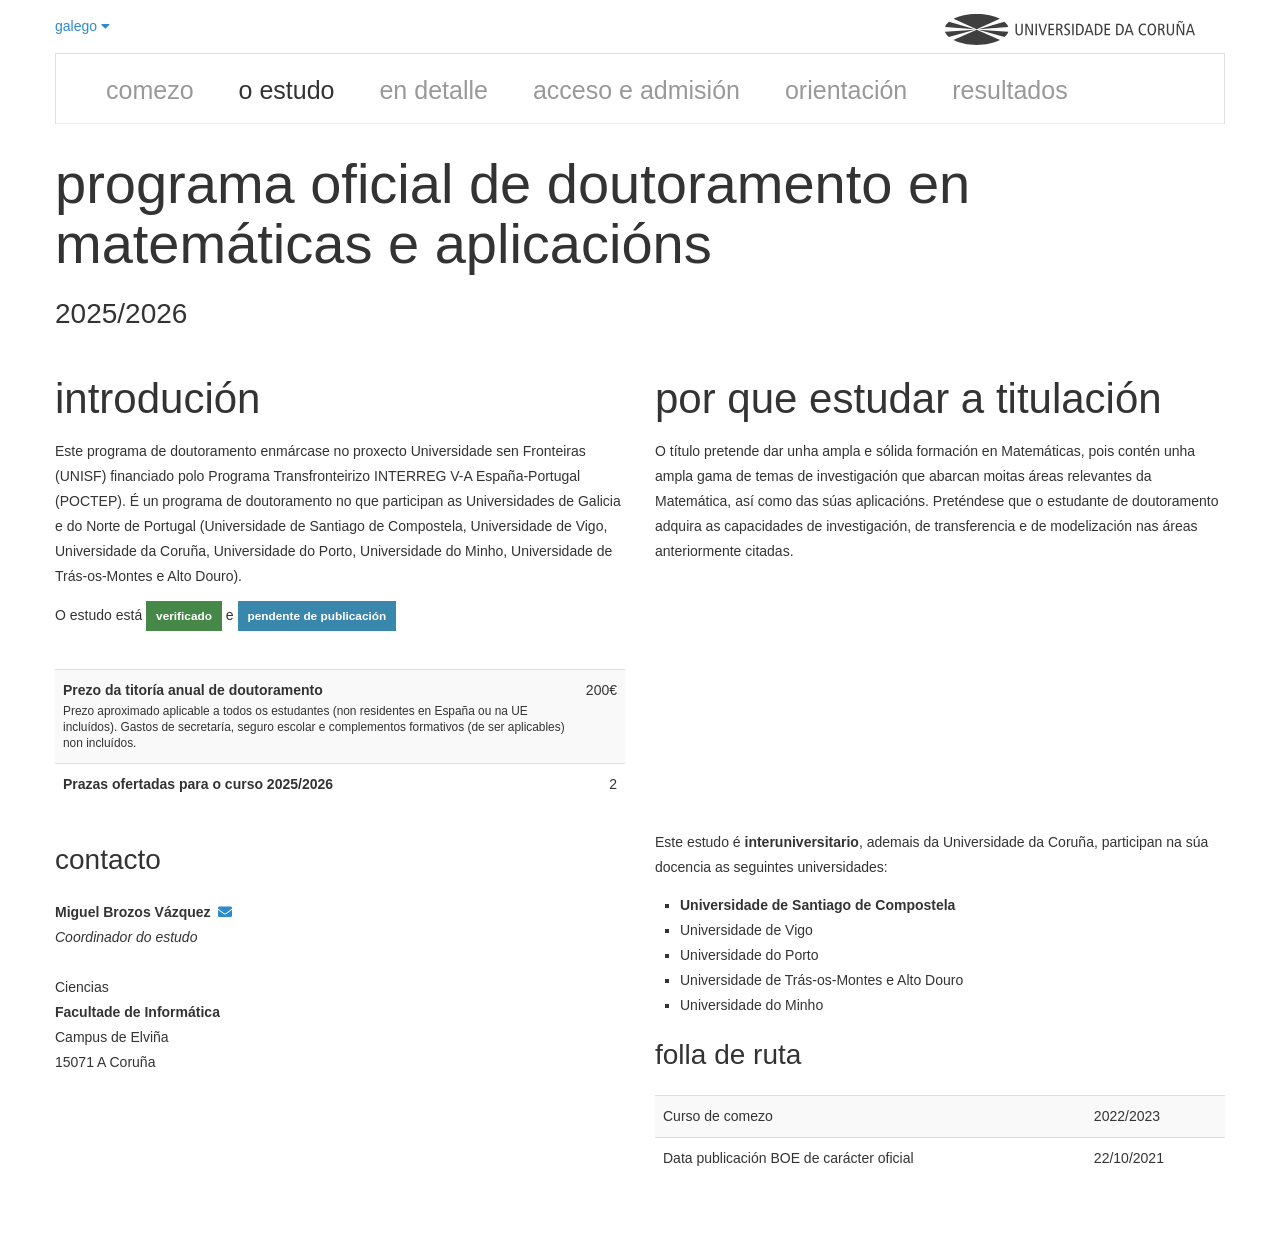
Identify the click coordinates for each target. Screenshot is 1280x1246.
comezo (150, 90)
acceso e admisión (636, 90)
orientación (846, 90)
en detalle (433, 90)
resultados (1009, 90)
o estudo (287, 90)
